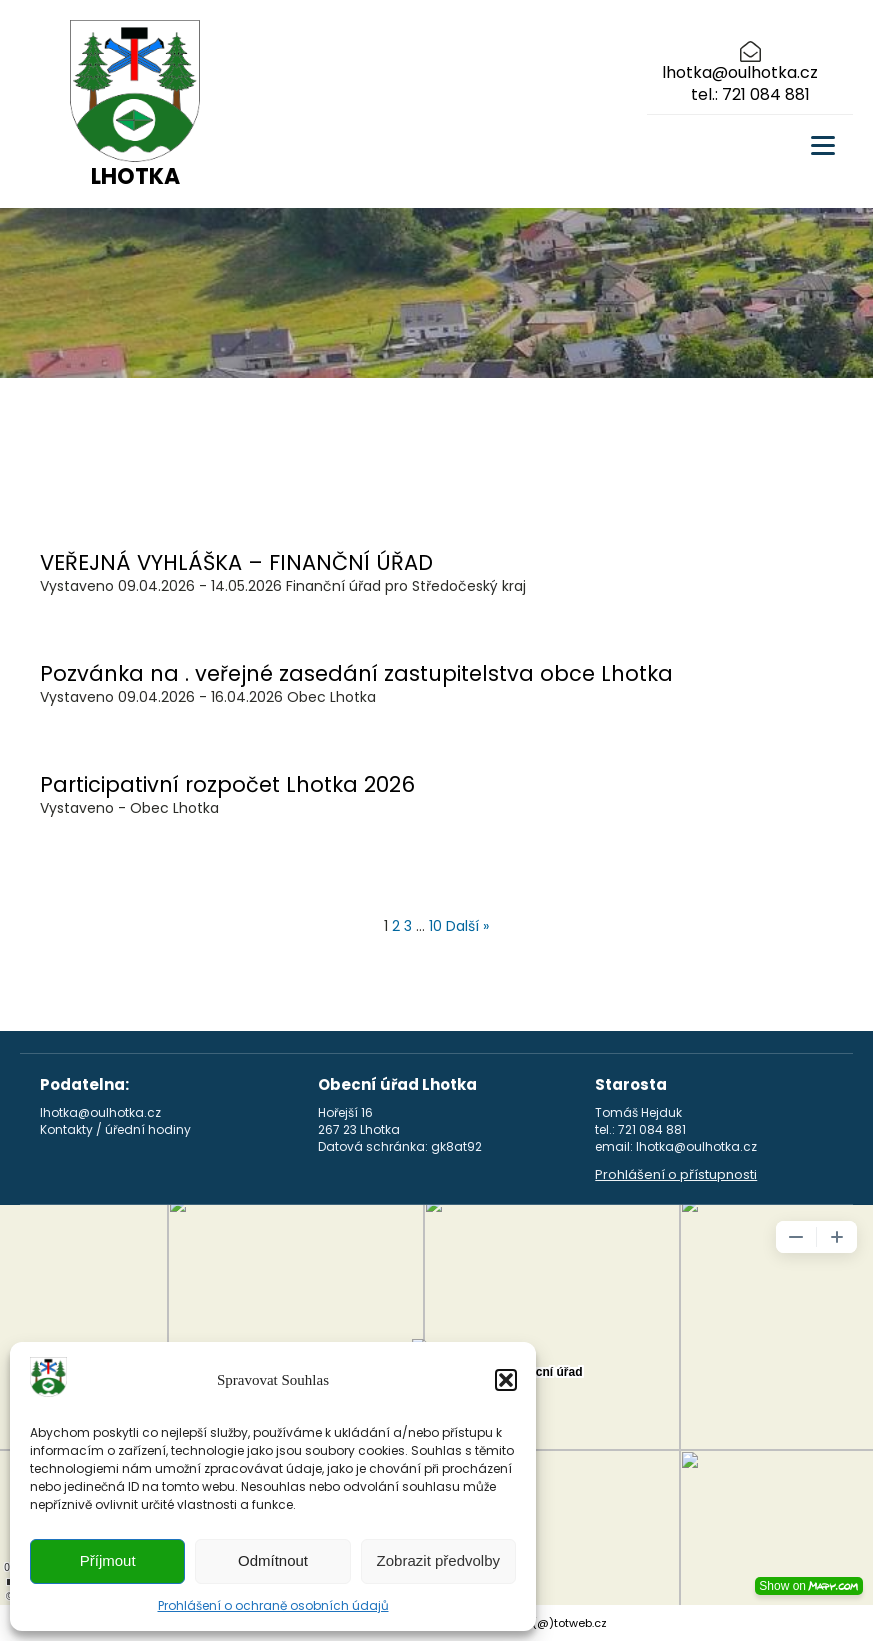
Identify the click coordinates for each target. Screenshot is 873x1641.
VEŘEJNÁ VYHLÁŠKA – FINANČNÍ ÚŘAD (236, 562)
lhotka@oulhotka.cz (740, 73)
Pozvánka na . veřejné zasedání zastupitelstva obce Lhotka (356, 673)
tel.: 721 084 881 (750, 95)
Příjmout (108, 1560)
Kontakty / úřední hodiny (115, 1130)
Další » (467, 926)
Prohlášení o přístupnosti (676, 1175)
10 (435, 926)
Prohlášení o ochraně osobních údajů (273, 1605)
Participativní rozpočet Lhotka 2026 (227, 784)
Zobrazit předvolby (438, 1560)
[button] (506, 1380)
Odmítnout (273, 1560)
